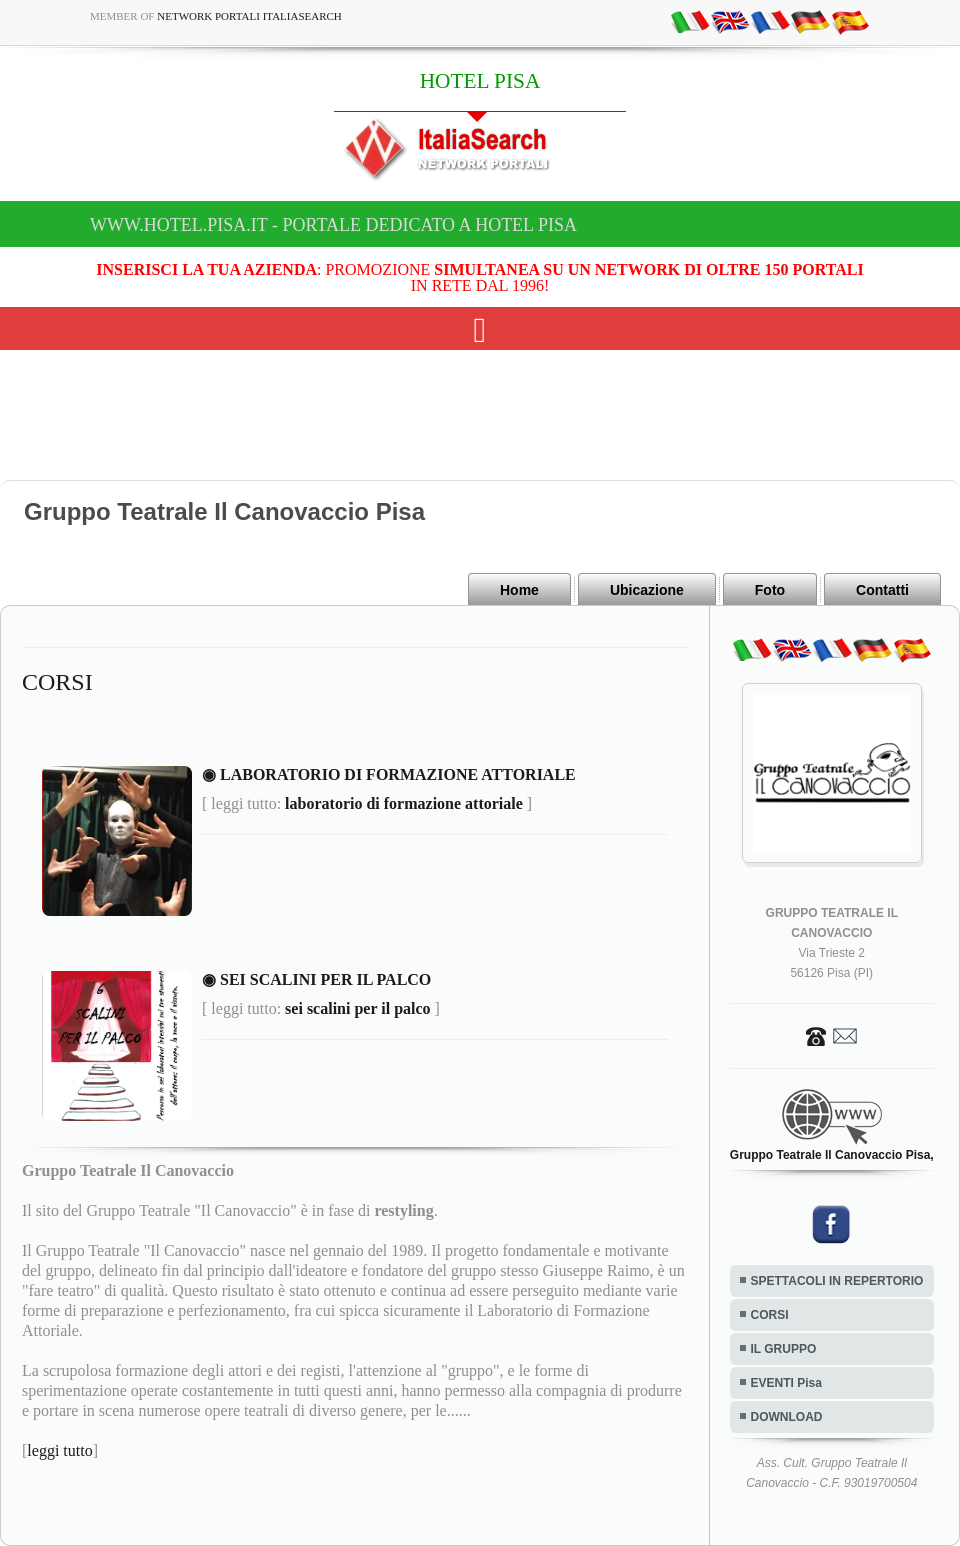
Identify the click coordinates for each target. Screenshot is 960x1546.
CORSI (770, 1315)
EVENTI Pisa (786, 1383)
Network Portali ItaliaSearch (249, 16)
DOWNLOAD (787, 1417)
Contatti (882, 590)
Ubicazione (647, 590)
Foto (770, 590)
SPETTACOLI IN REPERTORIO (837, 1281)
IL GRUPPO (784, 1349)
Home (519, 590)
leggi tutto (59, 1450)
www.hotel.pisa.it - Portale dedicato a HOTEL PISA (333, 225)
